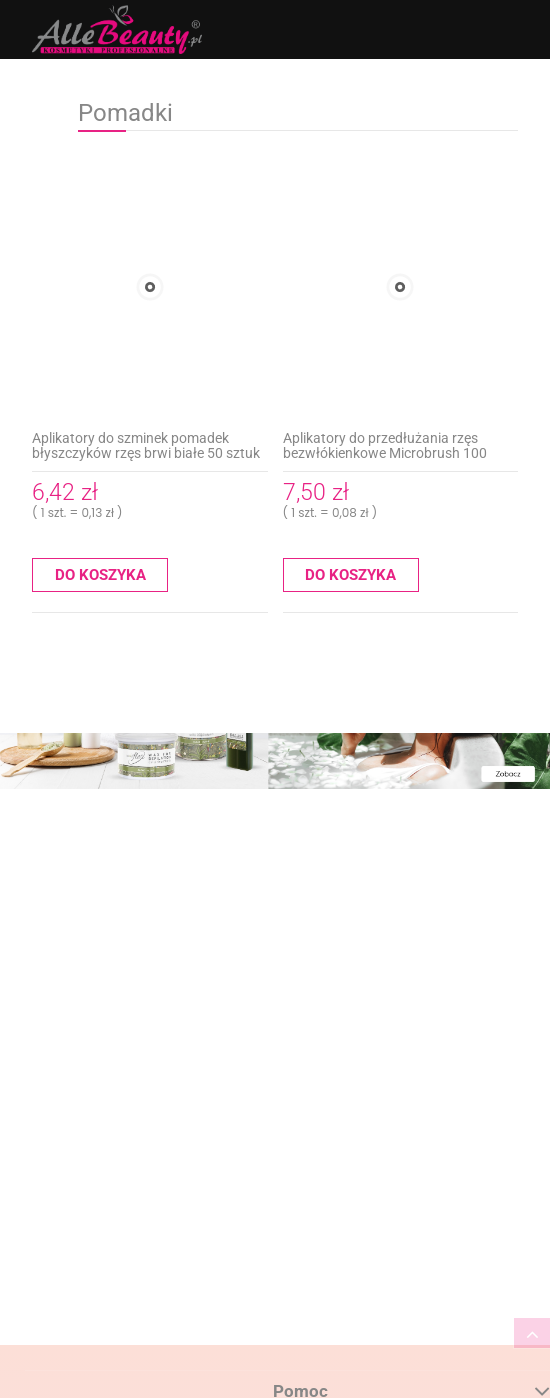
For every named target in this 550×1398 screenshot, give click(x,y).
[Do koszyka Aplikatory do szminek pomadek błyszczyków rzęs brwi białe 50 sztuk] (100, 575)
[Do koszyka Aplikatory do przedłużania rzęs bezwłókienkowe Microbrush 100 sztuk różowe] (351, 575)
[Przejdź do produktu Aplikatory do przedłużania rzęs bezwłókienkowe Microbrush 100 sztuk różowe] (401, 287)
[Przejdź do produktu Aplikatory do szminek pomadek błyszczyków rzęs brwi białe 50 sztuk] (150, 287)
